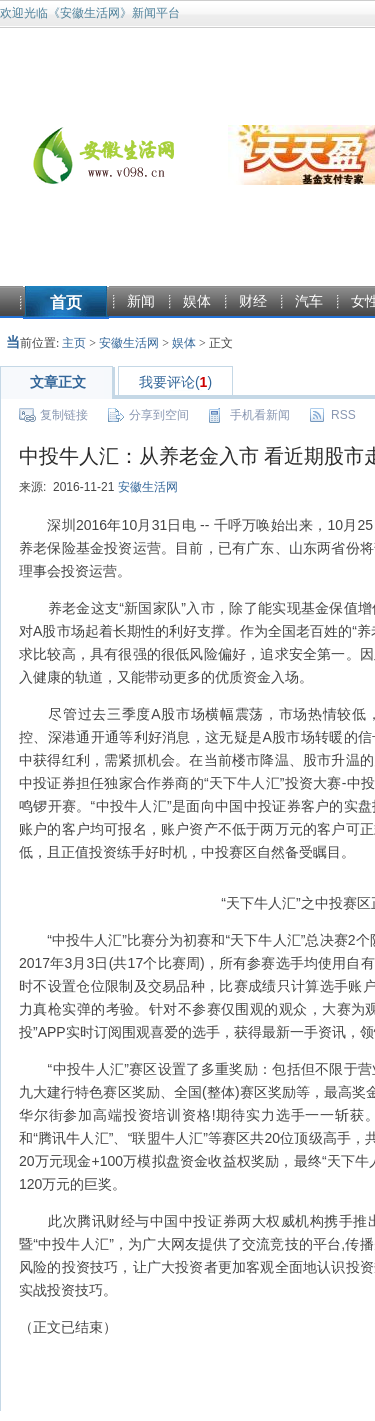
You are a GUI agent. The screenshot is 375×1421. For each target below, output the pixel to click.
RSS (343, 415)
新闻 (141, 301)
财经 (253, 301)
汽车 (309, 301)
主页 (74, 343)
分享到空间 (159, 415)
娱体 (197, 301)
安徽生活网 (129, 343)
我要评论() (175, 382)
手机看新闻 (260, 415)
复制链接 (64, 415)
